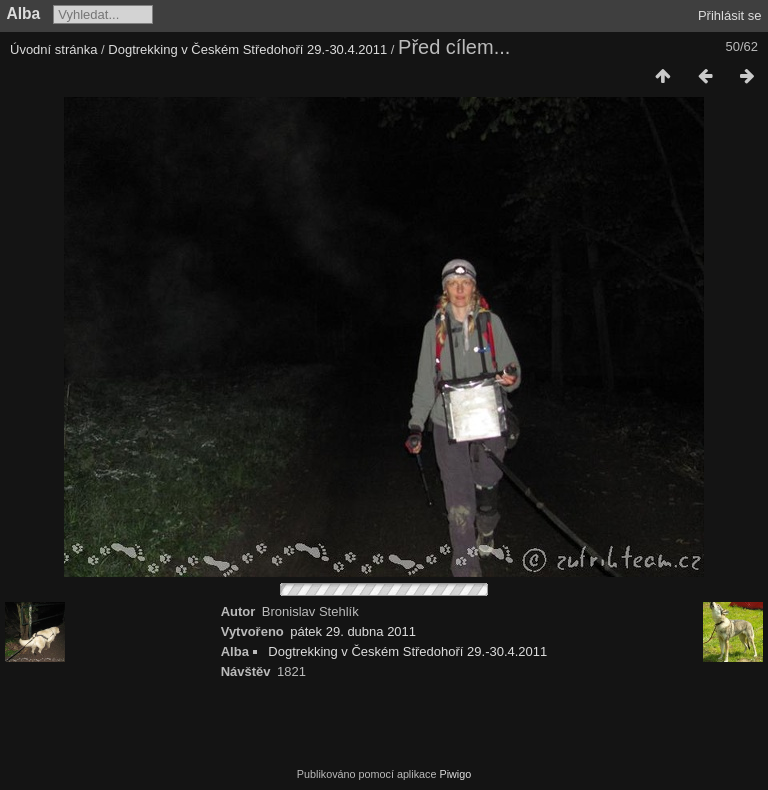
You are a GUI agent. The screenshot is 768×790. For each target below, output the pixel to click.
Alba (24, 13)
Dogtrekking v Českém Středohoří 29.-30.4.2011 (247, 49)
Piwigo (455, 774)
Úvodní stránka (53, 49)
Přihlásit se (730, 15)
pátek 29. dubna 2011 (353, 631)
